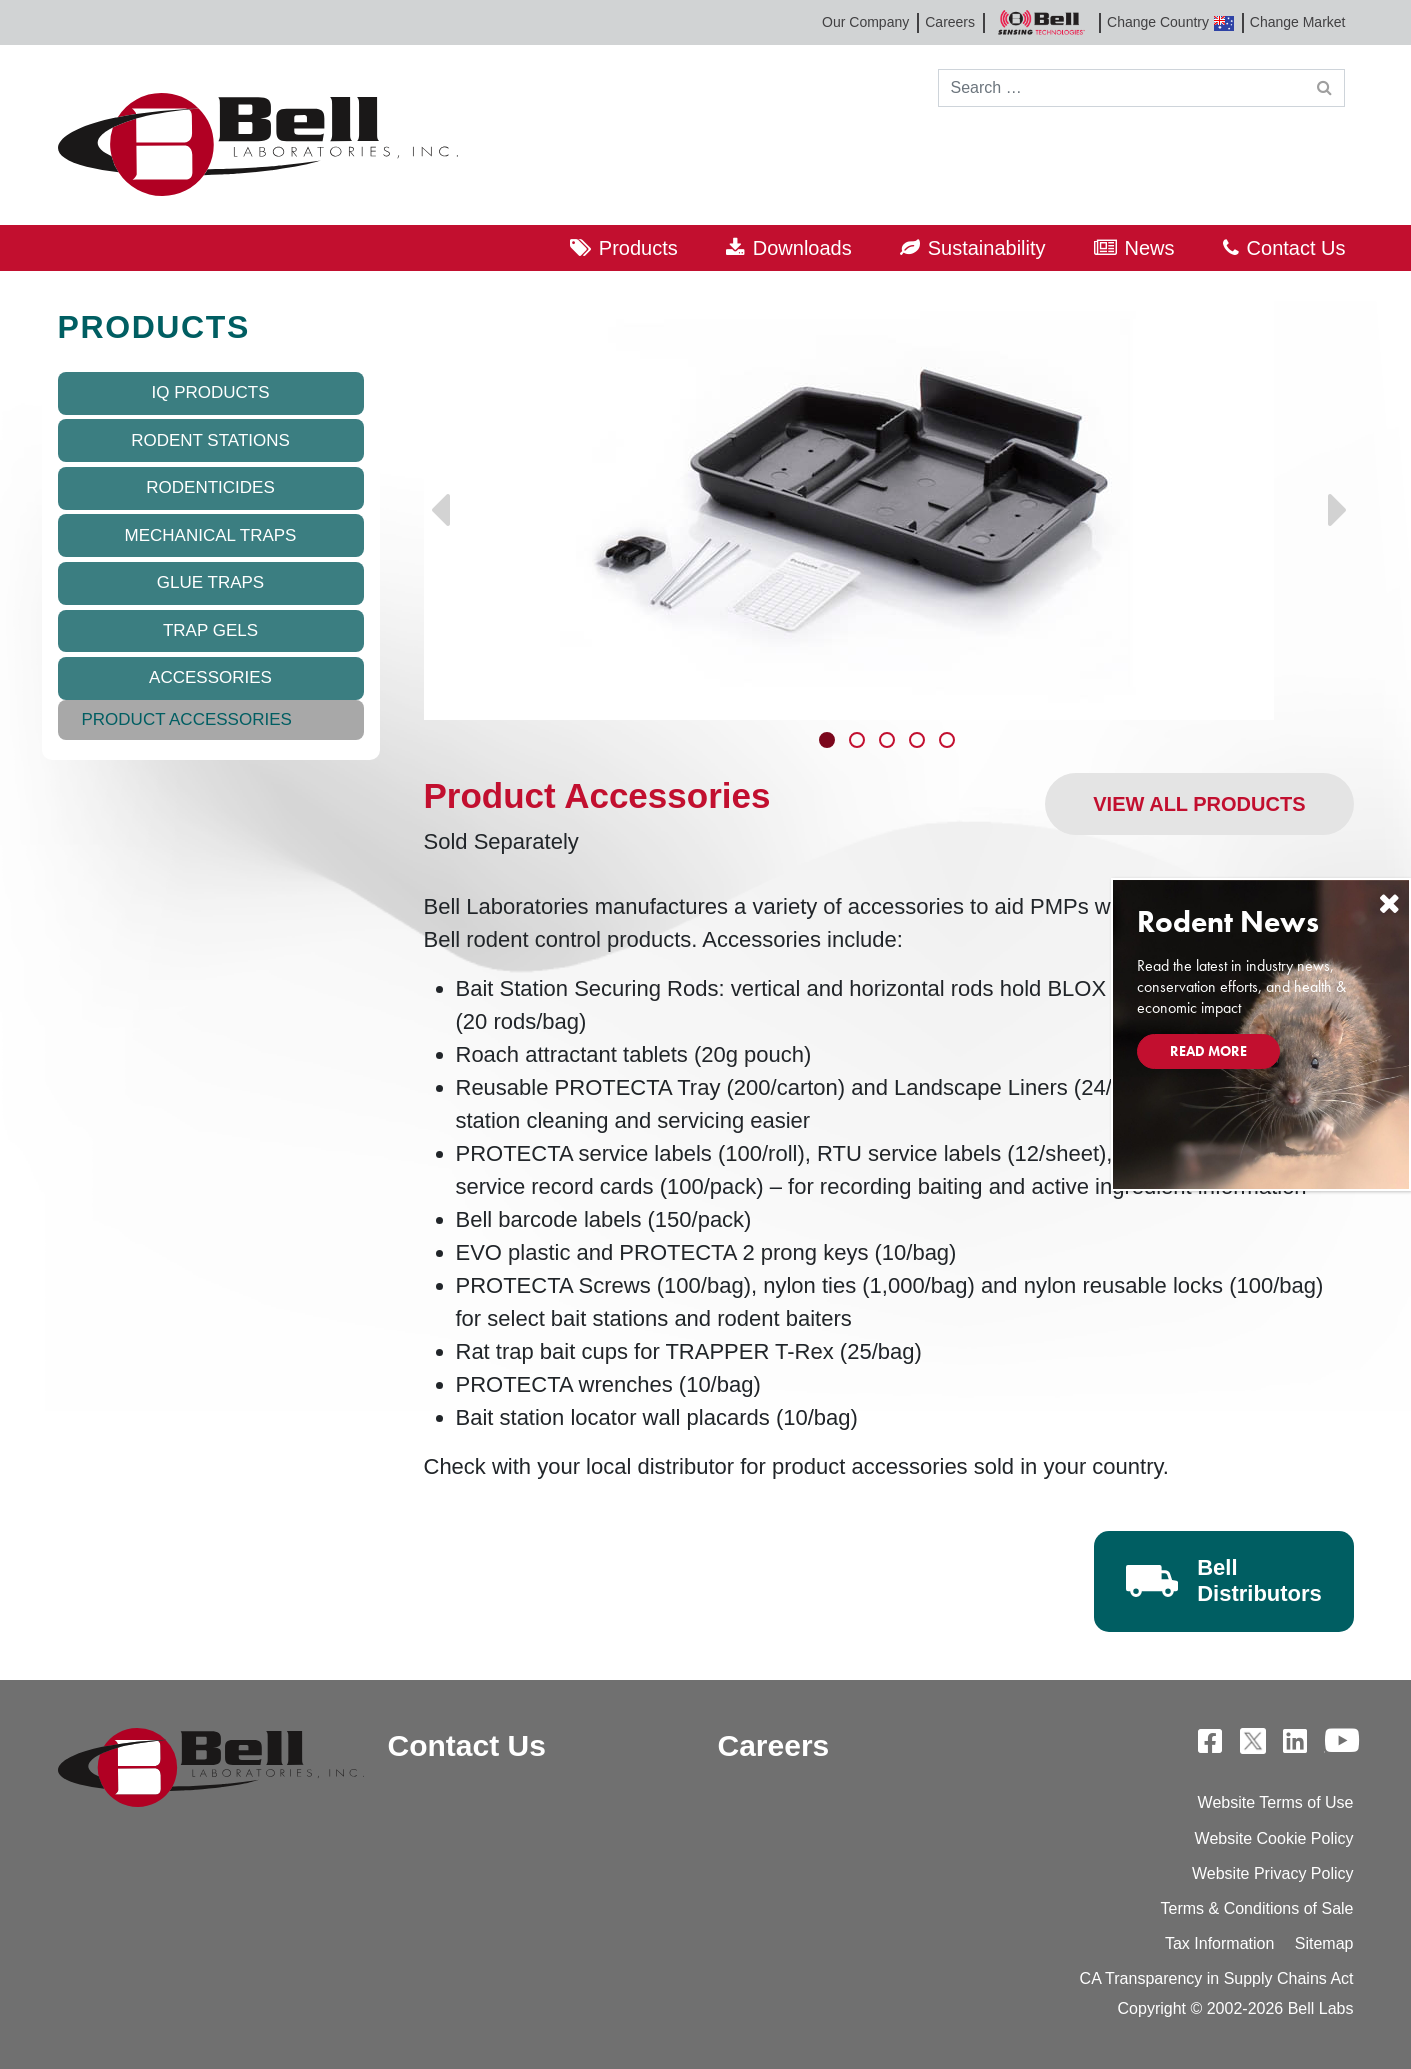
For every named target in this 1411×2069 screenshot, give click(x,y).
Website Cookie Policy (1274, 1838)
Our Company (865, 22)
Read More (1208, 1051)
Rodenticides (210, 487)
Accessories (210, 677)
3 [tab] (889, 742)
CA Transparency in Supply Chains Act (1217, 1978)
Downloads (802, 248)
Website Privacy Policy (1273, 1873)
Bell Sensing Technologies (1041, 22)
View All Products (1199, 804)
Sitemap (1324, 1943)
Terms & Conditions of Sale (1257, 1908)
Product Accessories (187, 719)
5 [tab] (949, 742)
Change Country (1170, 22)
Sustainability (987, 248)
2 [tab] (859, 742)
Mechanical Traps (211, 535)
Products (638, 248)
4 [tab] (919, 742)
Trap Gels (210, 630)
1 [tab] (829, 742)
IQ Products (210, 392)
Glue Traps (210, 582)
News (1150, 248)
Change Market (1298, 22)
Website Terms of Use (1276, 1802)
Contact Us (1296, 248)
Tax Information (1219, 1943)
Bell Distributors (1259, 1580)
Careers (950, 22)
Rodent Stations (210, 440)
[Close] (1389, 903)
